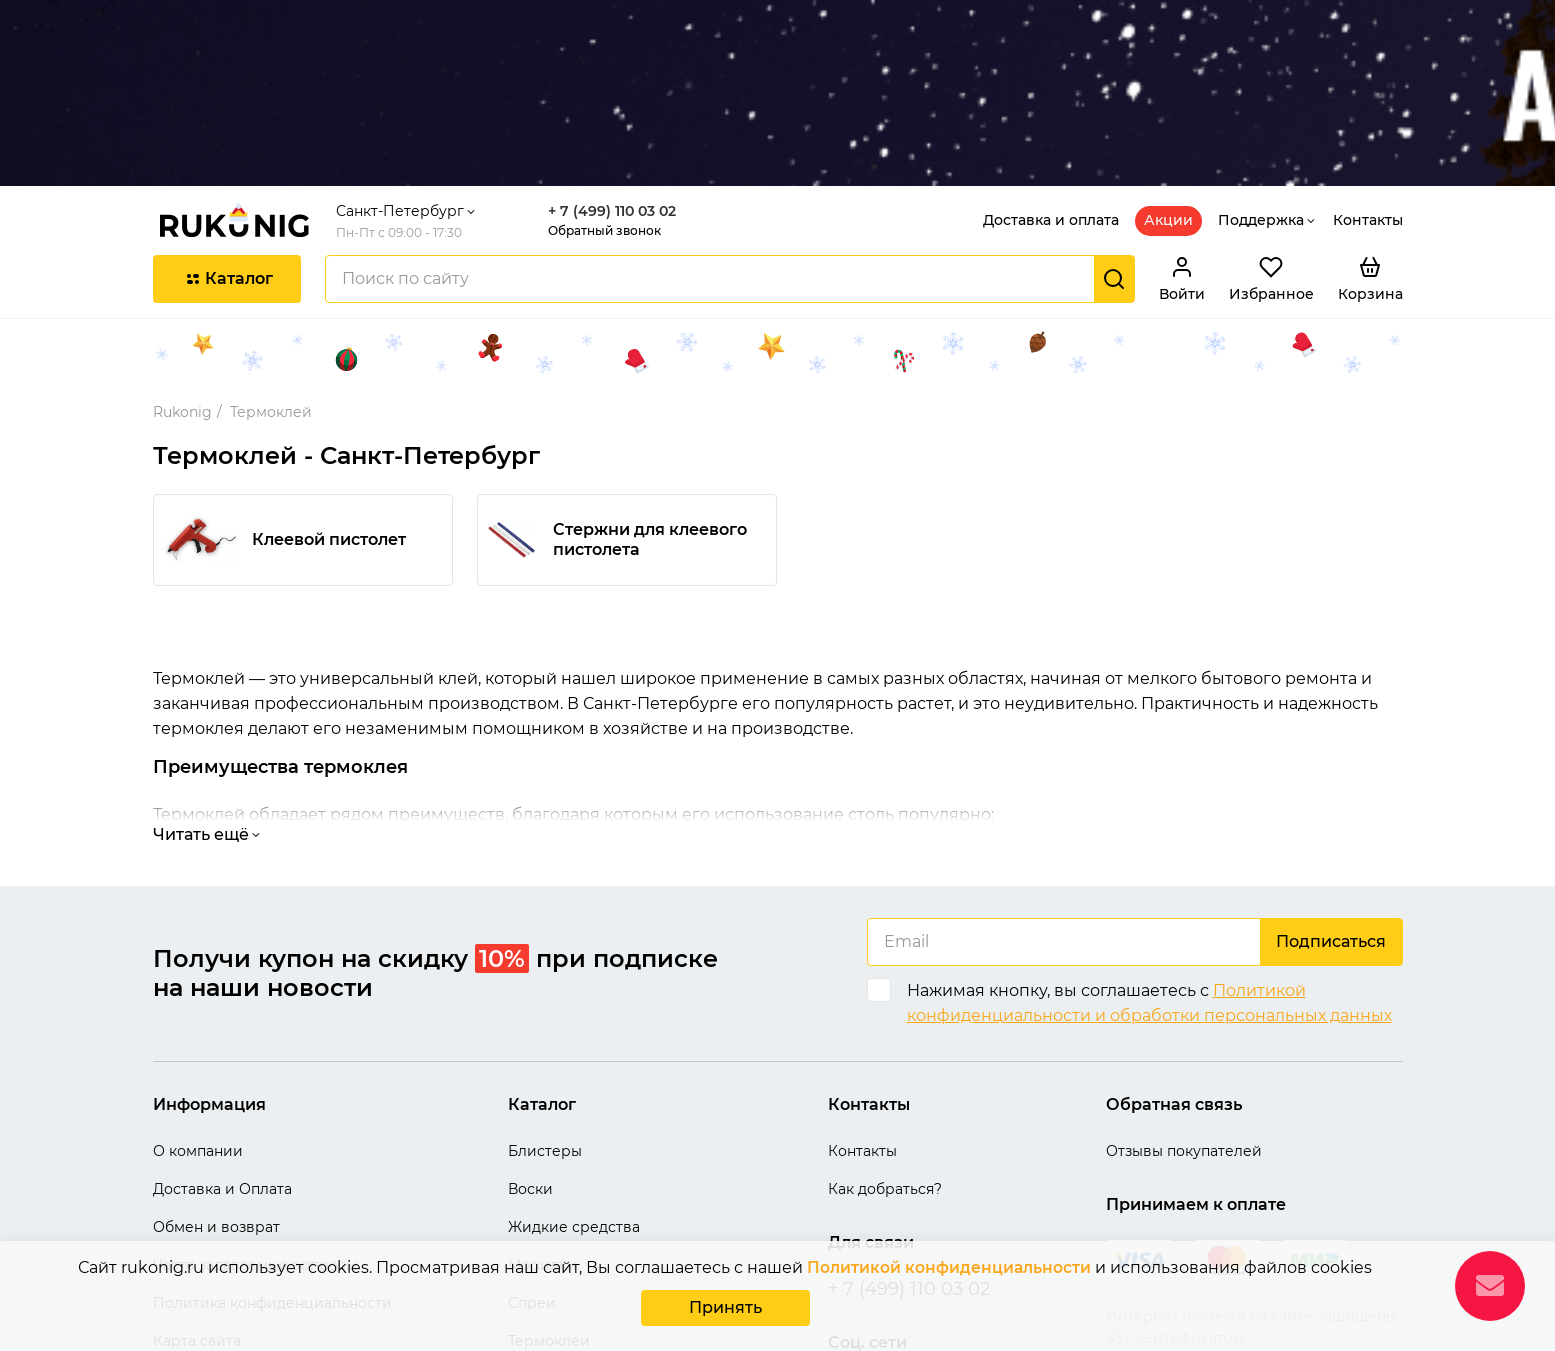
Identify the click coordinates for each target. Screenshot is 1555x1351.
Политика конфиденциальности (272, 1173)
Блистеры (545, 1021)
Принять (725, 1309)
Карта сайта (197, 1211)
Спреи (532, 1173)
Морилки (542, 1135)
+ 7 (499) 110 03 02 (619, 82)
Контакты (1368, 91)
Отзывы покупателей (1184, 1021)
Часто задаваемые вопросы (255, 1135)
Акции (1168, 91)
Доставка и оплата (1051, 91)
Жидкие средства (574, 1097)
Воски (530, 1059)
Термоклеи (549, 1211)
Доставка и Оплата (222, 1059)
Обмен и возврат (216, 1097)
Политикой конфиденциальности (949, 1271)
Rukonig (182, 282)
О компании (198, 1021)
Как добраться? (885, 1059)
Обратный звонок (611, 101)
